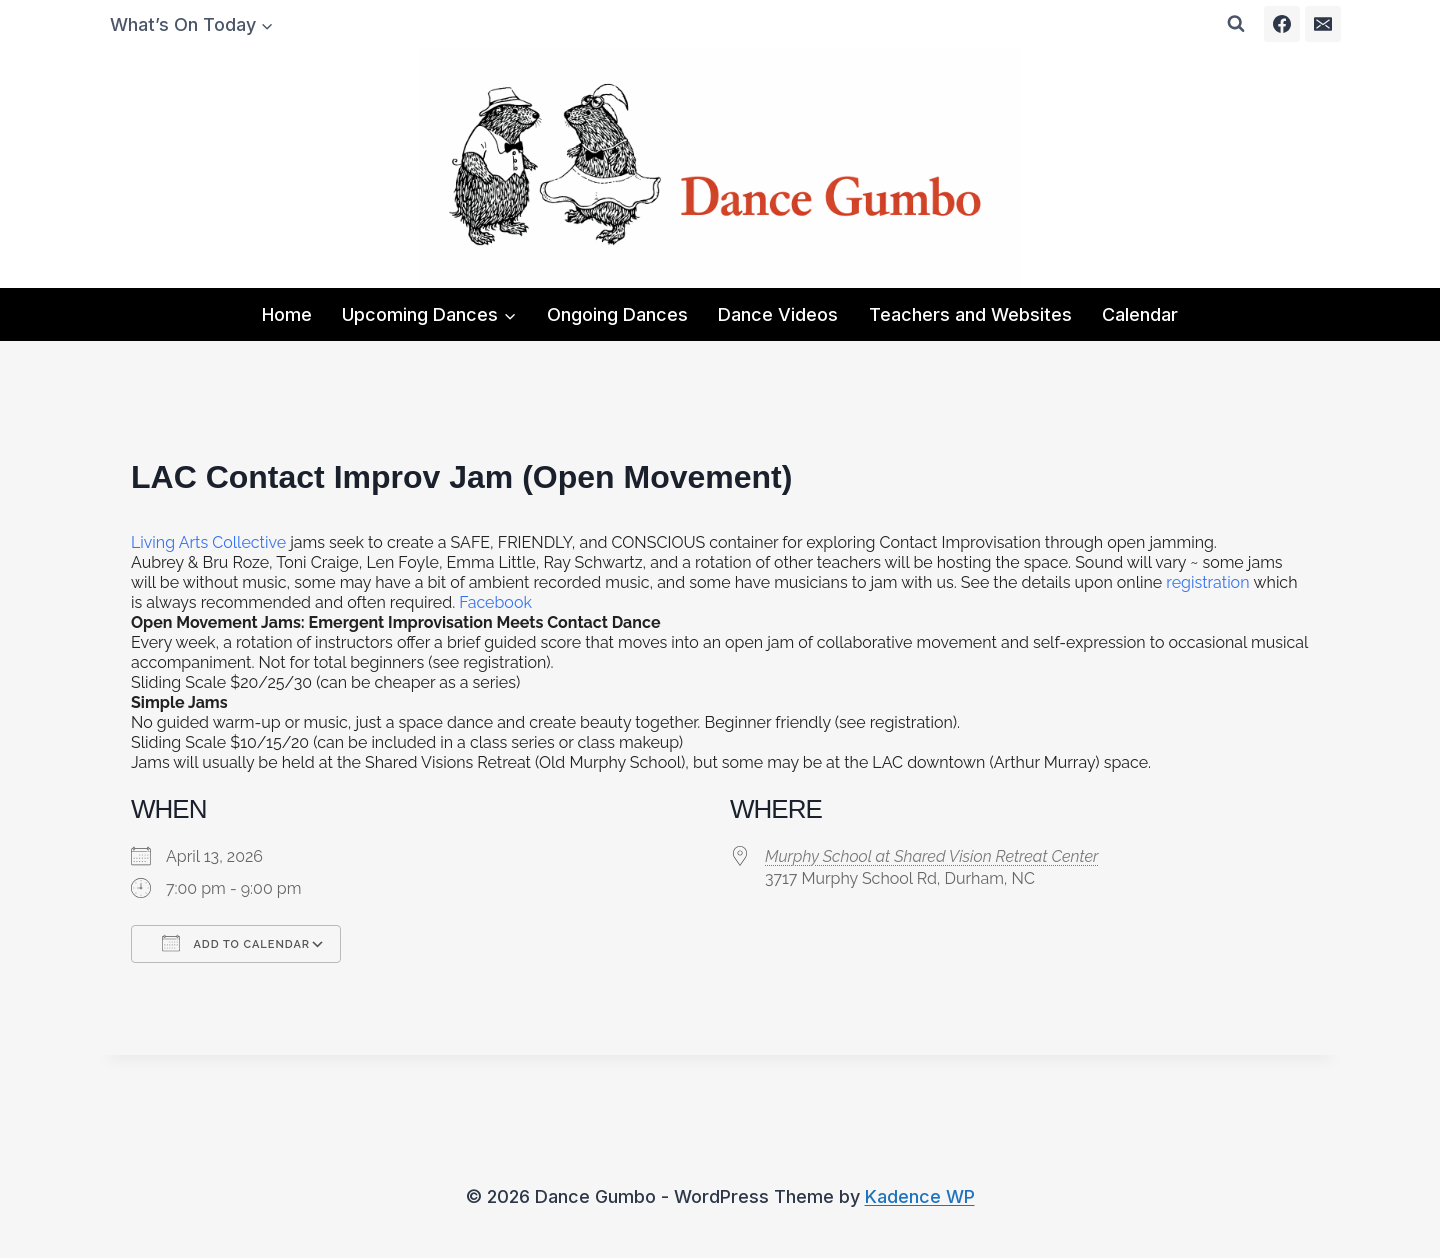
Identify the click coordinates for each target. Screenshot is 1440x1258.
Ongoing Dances (617, 314)
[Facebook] (1282, 24)
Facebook (495, 602)
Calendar (1140, 314)
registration (1207, 582)
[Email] (1323, 24)
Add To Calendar (236, 943)
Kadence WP (920, 1196)
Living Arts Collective (208, 542)
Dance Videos (778, 314)
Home (287, 314)
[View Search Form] (1236, 24)
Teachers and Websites (970, 314)
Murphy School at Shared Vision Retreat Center (931, 856)
